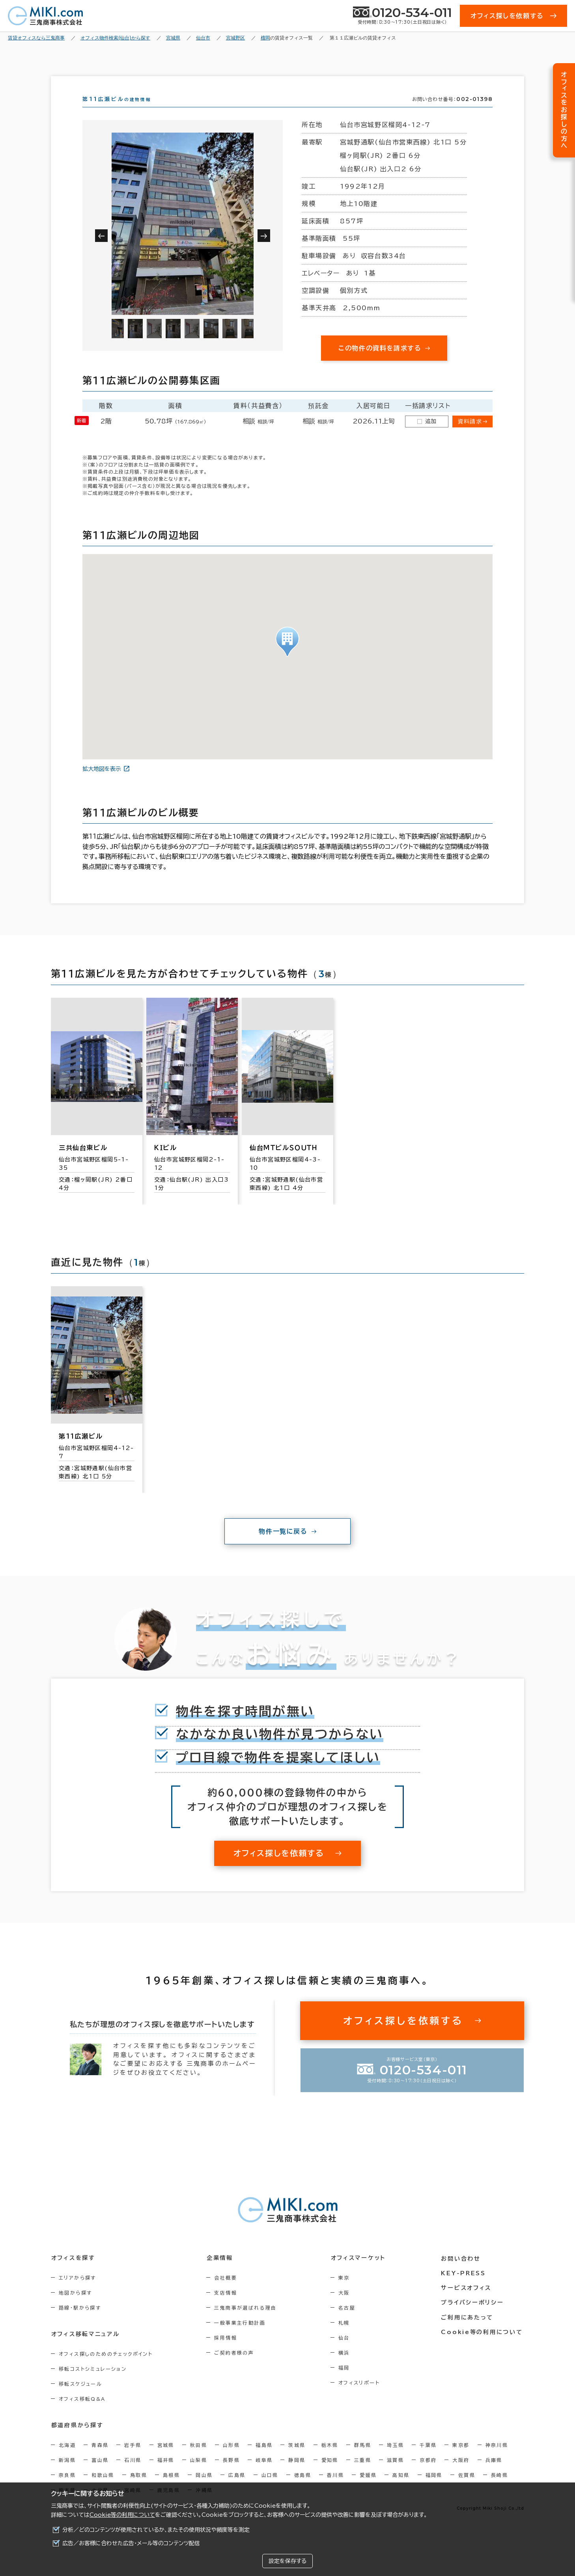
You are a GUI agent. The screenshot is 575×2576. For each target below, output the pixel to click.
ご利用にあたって (468, 2330)
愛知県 (329, 2474)
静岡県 (296, 2474)
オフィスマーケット (360, 2272)
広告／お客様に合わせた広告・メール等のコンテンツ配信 (131, 2543)
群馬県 (362, 2459)
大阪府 (460, 2474)
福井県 (165, 2474)
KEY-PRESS (464, 2286)
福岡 (346, 2381)
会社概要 (227, 2291)
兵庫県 (493, 2474)
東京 (346, 2291)
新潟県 (67, 2474)
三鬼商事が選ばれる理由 (247, 2321)
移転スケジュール (80, 2398)
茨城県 (296, 2459)
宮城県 (165, 2459)
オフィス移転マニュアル (85, 2348)
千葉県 (428, 2459)
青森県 (99, 2459)
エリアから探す (77, 2291)
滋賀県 (395, 2474)
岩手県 (132, 2459)
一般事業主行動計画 (241, 2336)
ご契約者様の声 (236, 2366)
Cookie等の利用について (122, 2515)
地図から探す (75, 2306)
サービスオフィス (467, 2301)
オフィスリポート (361, 2396)
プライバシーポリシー (473, 2316)
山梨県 (198, 2474)
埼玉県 (395, 2459)
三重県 (362, 2474)
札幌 (346, 2336)
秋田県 (198, 2459)
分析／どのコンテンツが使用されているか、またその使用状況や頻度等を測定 (156, 2530)
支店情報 (227, 2306)
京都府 (428, 2474)
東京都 (460, 2459)
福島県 (264, 2459)
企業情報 (221, 2272)
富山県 (99, 2474)
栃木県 (329, 2459)
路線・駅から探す (80, 2321)
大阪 (346, 2306)
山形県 (231, 2459)
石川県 (132, 2474)
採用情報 (227, 2351)
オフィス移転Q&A (82, 2413)
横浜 (346, 2366)
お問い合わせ (462, 2272)
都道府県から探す (77, 2439)
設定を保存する (287, 2561)
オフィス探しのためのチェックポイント (106, 2368)
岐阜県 (264, 2474)
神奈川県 (496, 2459)
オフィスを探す (73, 2272)
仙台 (346, 2351)
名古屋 (349, 2321)
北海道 (67, 2459)
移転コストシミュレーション (93, 2383)
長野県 (231, 2474)
